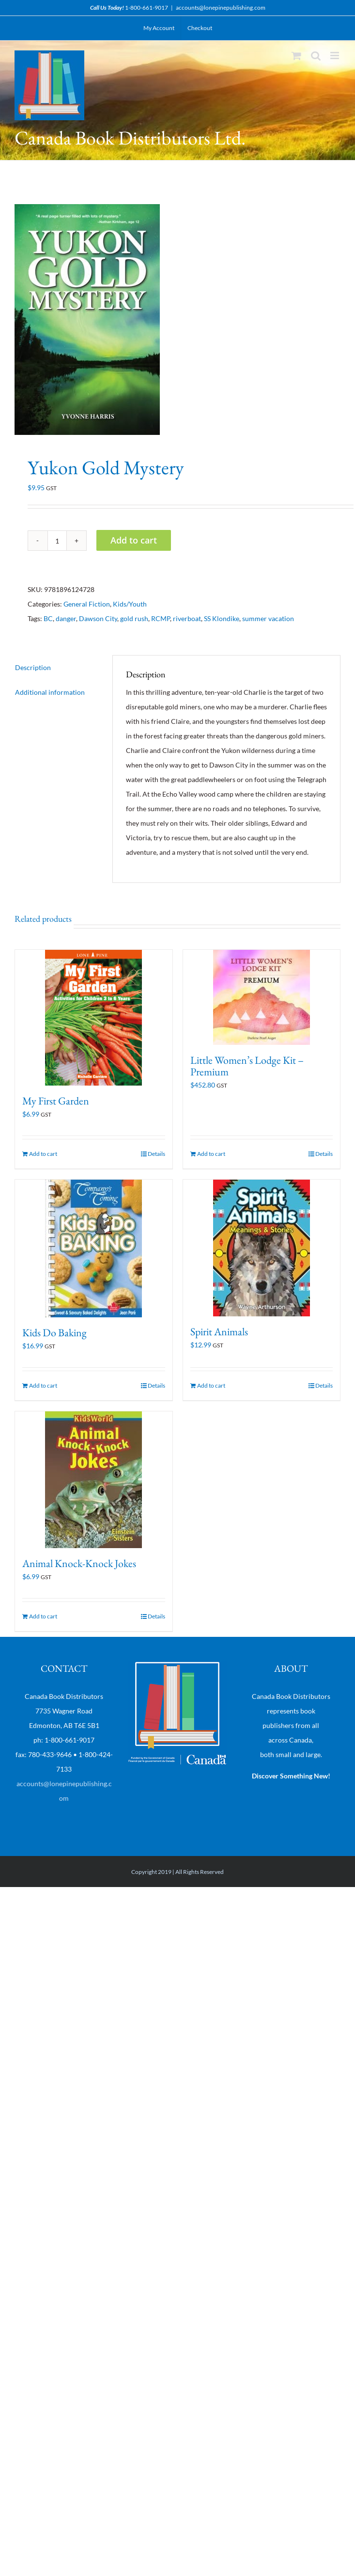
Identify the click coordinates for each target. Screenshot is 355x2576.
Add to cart (133, 540)
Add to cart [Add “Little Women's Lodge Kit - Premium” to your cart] (211, 1153)
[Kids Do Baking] (93, 1248)
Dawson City (98, 618)
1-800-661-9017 (146, 7)
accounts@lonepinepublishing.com (220, 7)
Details (156, 1153)
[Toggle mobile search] (316, 55)
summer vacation (268, 618)
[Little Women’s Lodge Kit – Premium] (261, 997)
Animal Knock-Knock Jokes (79, 1563)
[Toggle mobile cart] (296, 55)
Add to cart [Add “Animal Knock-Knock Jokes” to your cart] (43, 1616)
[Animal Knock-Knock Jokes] (93, 1479)
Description (33, 667)
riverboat (187, 618)
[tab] (57, 667)
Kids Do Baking (54, 1333)
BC (48, 618)
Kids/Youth (130, 604)
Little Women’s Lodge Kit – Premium (247, 1066)
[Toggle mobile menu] (335, 55)
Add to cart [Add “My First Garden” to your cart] (43, 1153)
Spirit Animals (219, 1332)
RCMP (160, 618)
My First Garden (55, 1101)
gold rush (134, 618)
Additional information (50, 692)
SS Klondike (221, 618)
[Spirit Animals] (261, 1248)
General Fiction (86, 604)
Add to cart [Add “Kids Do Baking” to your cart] (43, 1385)
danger (66, 618)
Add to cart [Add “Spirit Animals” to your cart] (211, 1385)
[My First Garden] (93, 1018)
